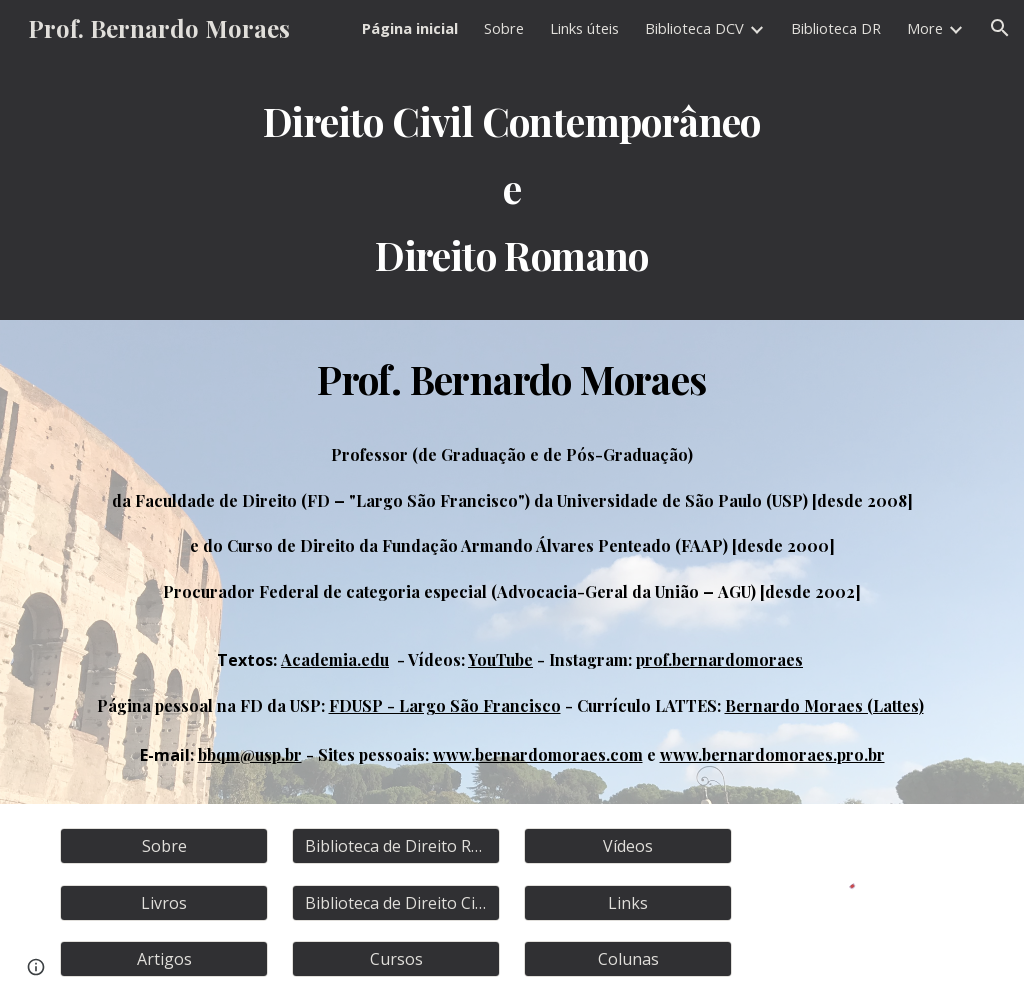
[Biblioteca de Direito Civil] (396, 903)
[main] (512, 188)
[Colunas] (628, 959)
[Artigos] (164, 959)
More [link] (925, 28)
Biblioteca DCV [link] (694, 28)
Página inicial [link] (410, 28)
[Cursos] (396, 959)
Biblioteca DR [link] (836, 28)
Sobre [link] (504, 28)
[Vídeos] (628, 846)
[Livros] (164, 903)
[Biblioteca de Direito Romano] (396, 846)
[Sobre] (164, 846)
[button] (1000, 28)
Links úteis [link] (584, 28)
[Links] (628, 903)
